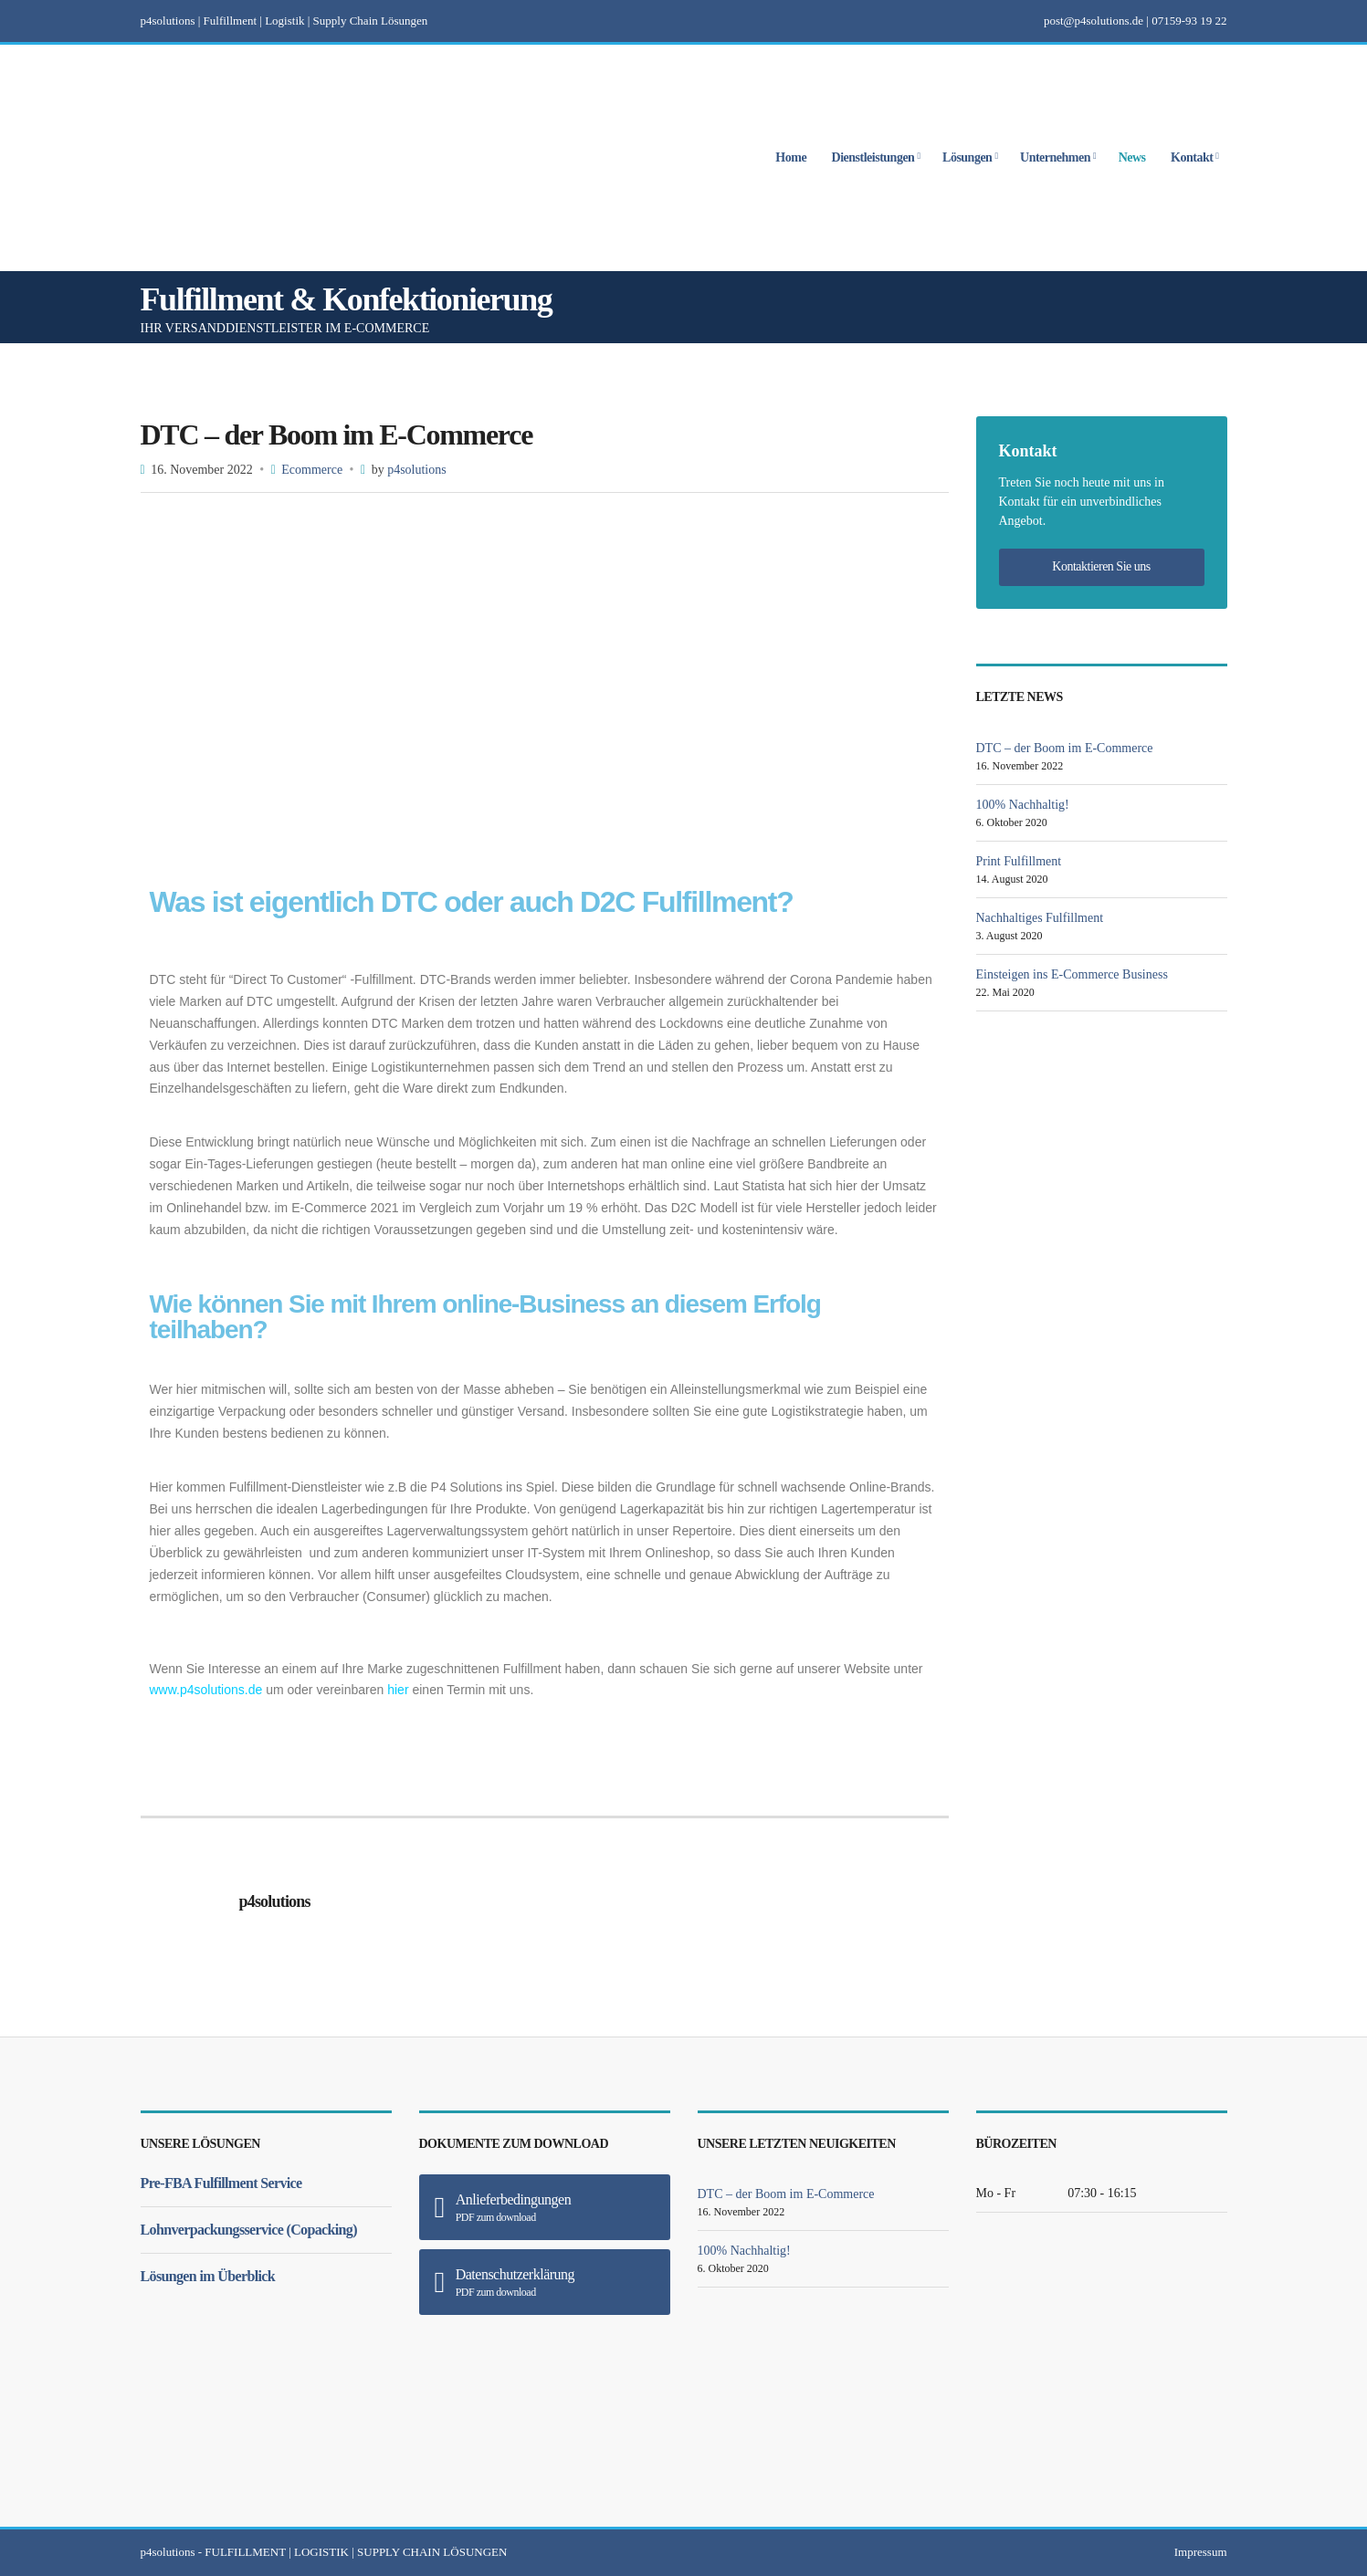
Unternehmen (1055, 158)
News (1132, 158)
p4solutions (417, 469)
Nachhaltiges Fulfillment (1040, 918)
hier (397, 1689)
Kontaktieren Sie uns (1101, 566)
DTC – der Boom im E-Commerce (1064, 748)
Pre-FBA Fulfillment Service (221, 2183)
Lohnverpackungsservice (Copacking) (249, 2229)
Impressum (1200, 2552)
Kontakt (1192, 158)
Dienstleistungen (873, 158)
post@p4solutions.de (1093, 20)
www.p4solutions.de (206, 1689)
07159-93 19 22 (1188, 20)
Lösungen (967, 158)
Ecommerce (311, 469)
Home (790, 158)
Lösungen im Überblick (208, 2276)
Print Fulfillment (1019, 861)
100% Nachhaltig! (1022, 805)
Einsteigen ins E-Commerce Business (1072, 974)
